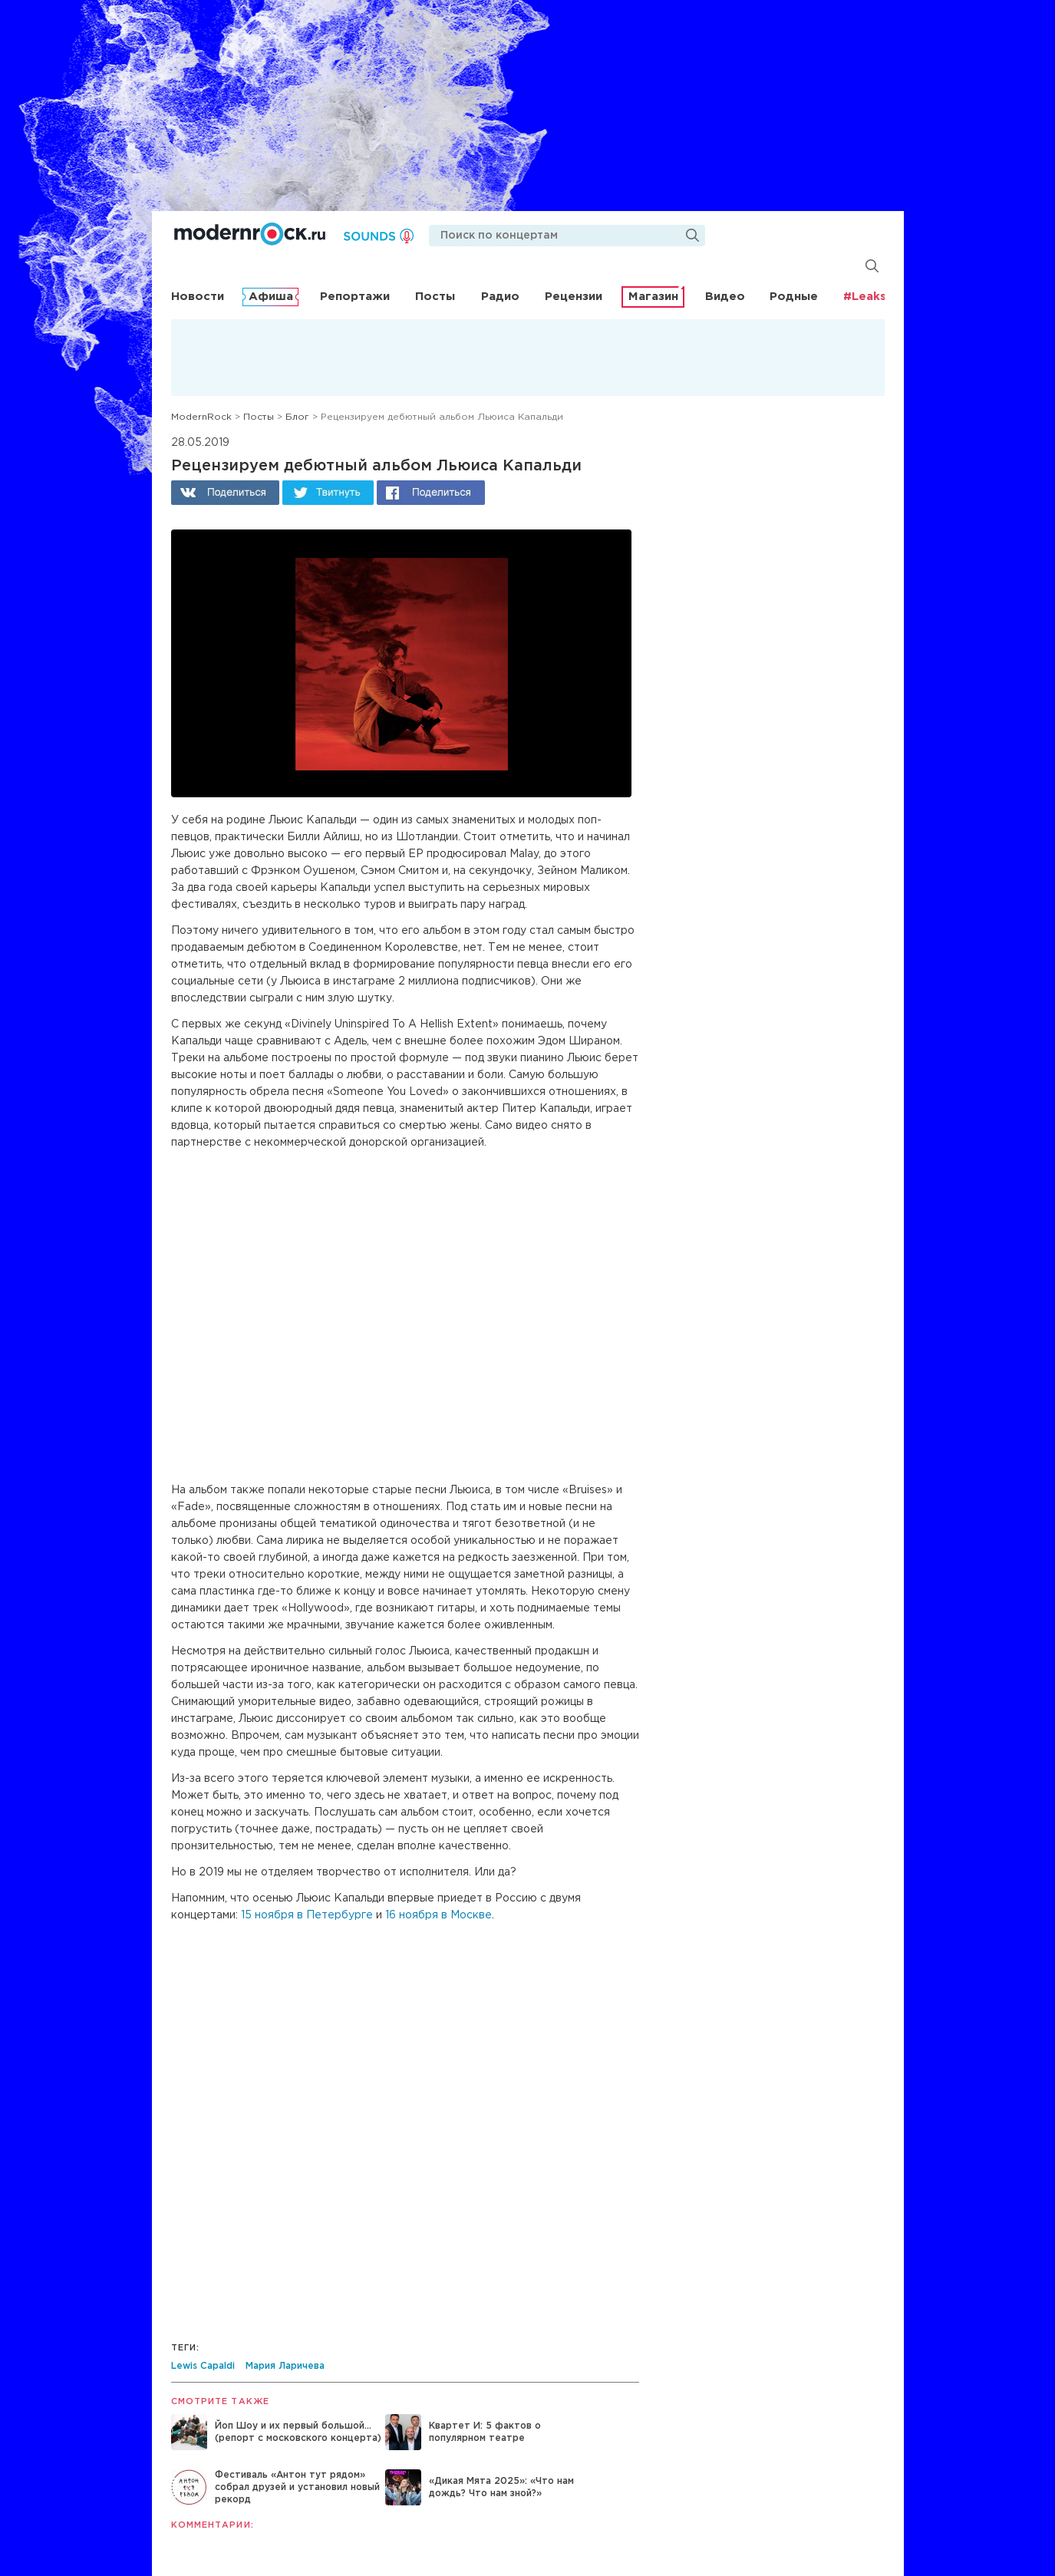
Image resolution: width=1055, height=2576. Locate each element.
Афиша (271, 297)
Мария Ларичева (285, 2366)
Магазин (653, 297)
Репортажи (355, 297)
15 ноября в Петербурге (307, 1915)
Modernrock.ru (249, 234)
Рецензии (573, 297)
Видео (725, 297)
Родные (794, 297)
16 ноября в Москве (438, 1915)
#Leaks (864, 297)
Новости (197, 297)
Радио (500, 297)
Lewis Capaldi (203, 2366)
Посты (435, 297)
